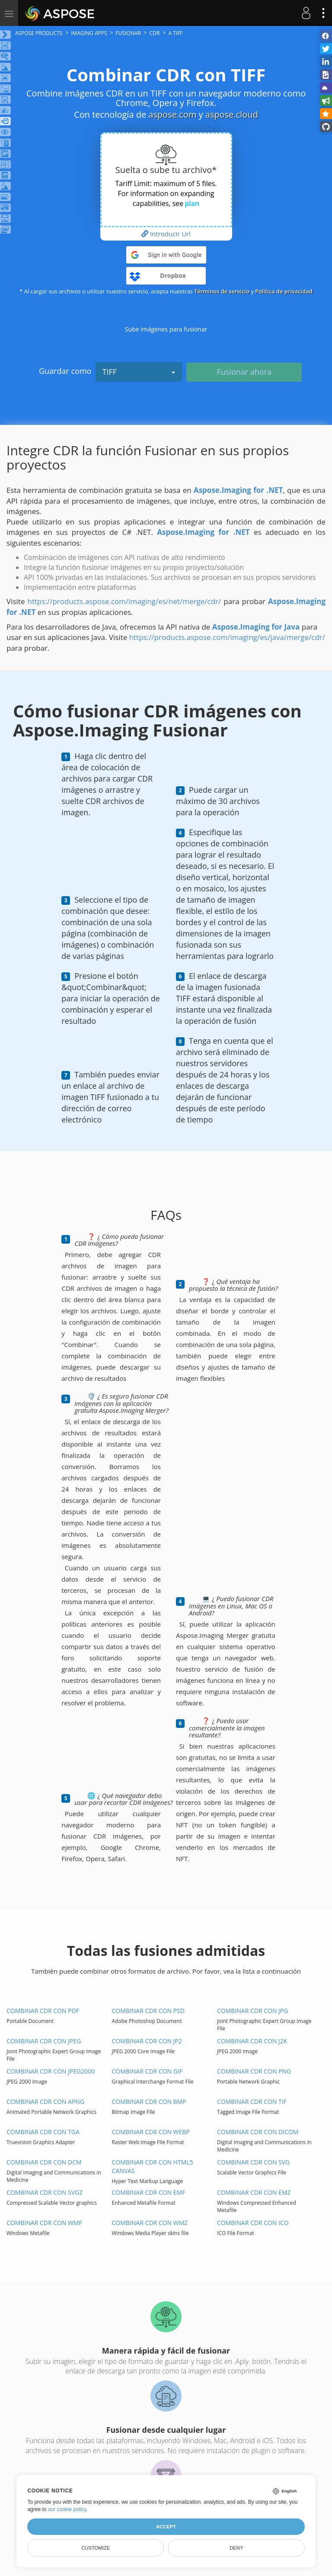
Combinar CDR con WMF (44, 2223)
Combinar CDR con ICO (253, 2223)
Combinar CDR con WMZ (150, 2223)
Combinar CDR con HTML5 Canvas (152, 2166)
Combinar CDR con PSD (148, 2011)
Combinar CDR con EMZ (253, 2192)
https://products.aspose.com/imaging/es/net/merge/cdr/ (124, 601)
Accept (166, 2526)
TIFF (139, 372)
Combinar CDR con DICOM (257, 2132)
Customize (95, 2547)
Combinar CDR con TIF (252, 2101)
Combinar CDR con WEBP (151, 2132)
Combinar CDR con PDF (42, 2011)
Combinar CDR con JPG (252, 2011)
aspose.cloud (231, 114)
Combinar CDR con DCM (44, 2162)
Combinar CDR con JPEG (43, 2041)
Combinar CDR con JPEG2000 (50, 2071)
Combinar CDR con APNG (45, 2101)
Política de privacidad (284, 291)
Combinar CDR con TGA (43, 2132)
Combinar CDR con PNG (254, 2071)
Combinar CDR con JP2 (147, 2041)
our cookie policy (67, 2509)
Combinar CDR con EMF (148, 2192)
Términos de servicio (221, 291)
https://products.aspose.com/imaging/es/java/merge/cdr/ (227, 637)
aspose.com (172, 114)
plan (192, 203)
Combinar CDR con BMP (149, 2101)
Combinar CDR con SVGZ (44, 2192)
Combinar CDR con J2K (252, 2041)
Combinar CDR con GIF (147, 2071)
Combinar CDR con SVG (253, 2162)
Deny (236, 2547)
